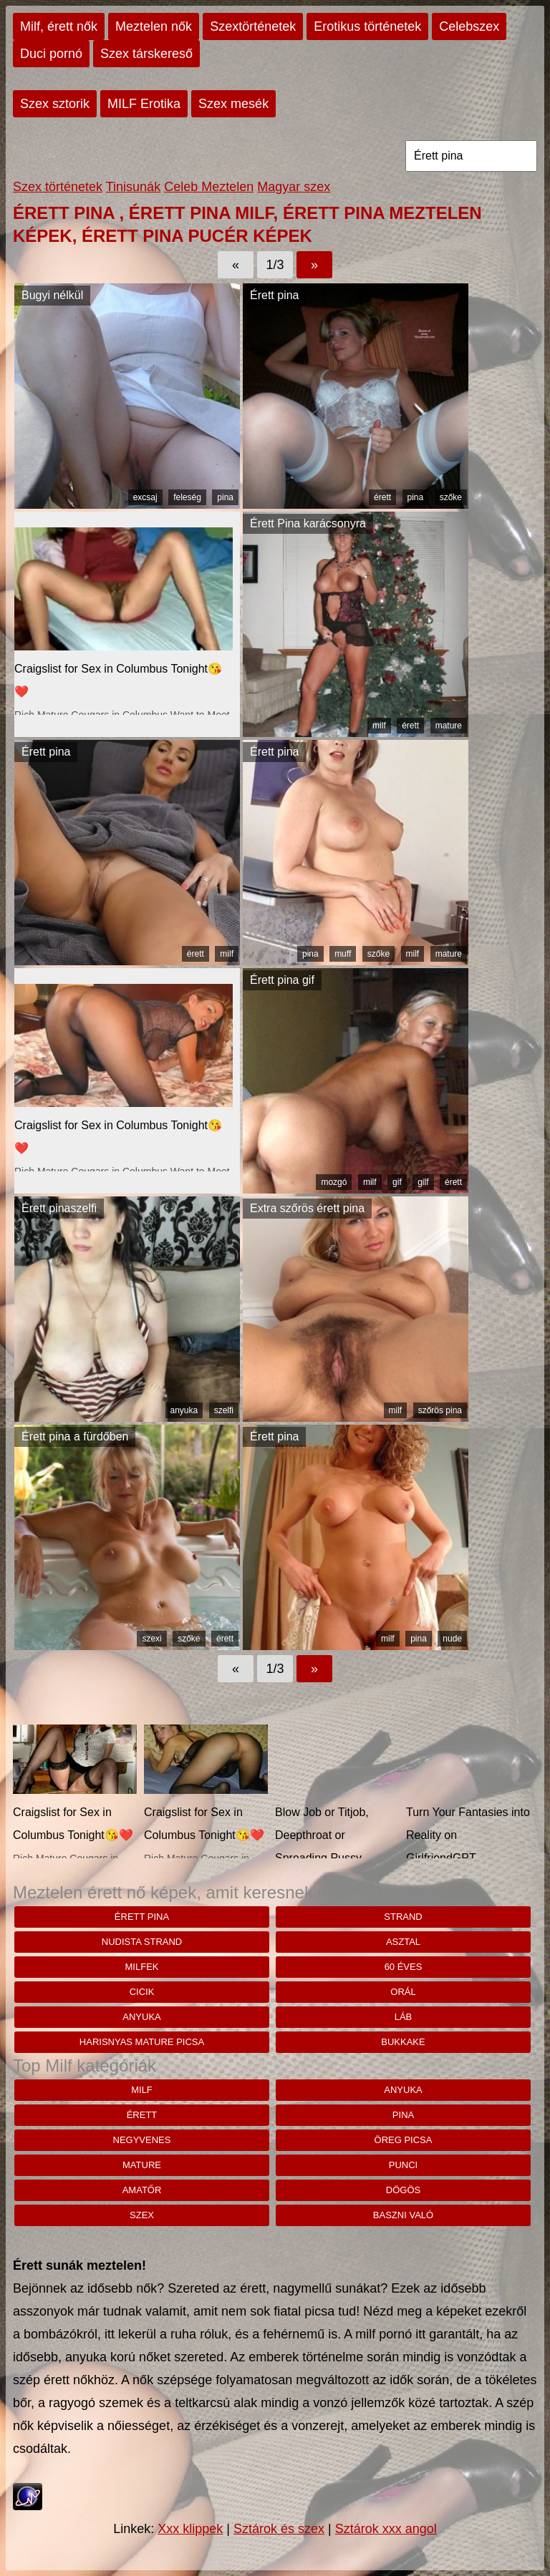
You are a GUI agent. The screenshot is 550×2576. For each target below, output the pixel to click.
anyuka (184, 1410)
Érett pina (142, 1916)
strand (403, 1916)
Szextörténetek (253, 26)
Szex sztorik (55, 104)
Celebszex (469, 26)
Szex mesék (233, 104)
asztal (403, 1941)
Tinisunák (133, 187)
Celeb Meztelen (209, 187)
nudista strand (142, 1941)
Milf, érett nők (58, 26)
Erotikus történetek (367, 26)
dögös (403, 2190)
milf (379, 726)
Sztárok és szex (278, 2529)
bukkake (403, 2041)
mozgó (334, 1182)
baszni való (403, 2215)
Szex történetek (57, 187)
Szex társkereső (146, 54)
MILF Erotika (143, 104)
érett (382, 497)
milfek (142, 1966)
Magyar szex (293, 187)
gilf (423, 1182)
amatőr (142, 2190)
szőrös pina (440, 1410)
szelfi (223, 1410)
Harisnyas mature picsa (141, 2041)
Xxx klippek (190, 2529)
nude (452, 1639)
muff (342, 954)
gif (397, 1182)
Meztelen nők (153, 26)
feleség (187, 497)
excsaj (145, 497)
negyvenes (142, 2140)
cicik (142, 1991)
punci (403, 2165)
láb (403, 2016)
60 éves (404, 1966)
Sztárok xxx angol (386, 2529)
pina (225, 497)
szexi (151, 1639)
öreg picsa (404, 2140)
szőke (451, 497)
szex (142, 2215)
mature (448, 726)
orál (402, 1991)
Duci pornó (51, 54)
